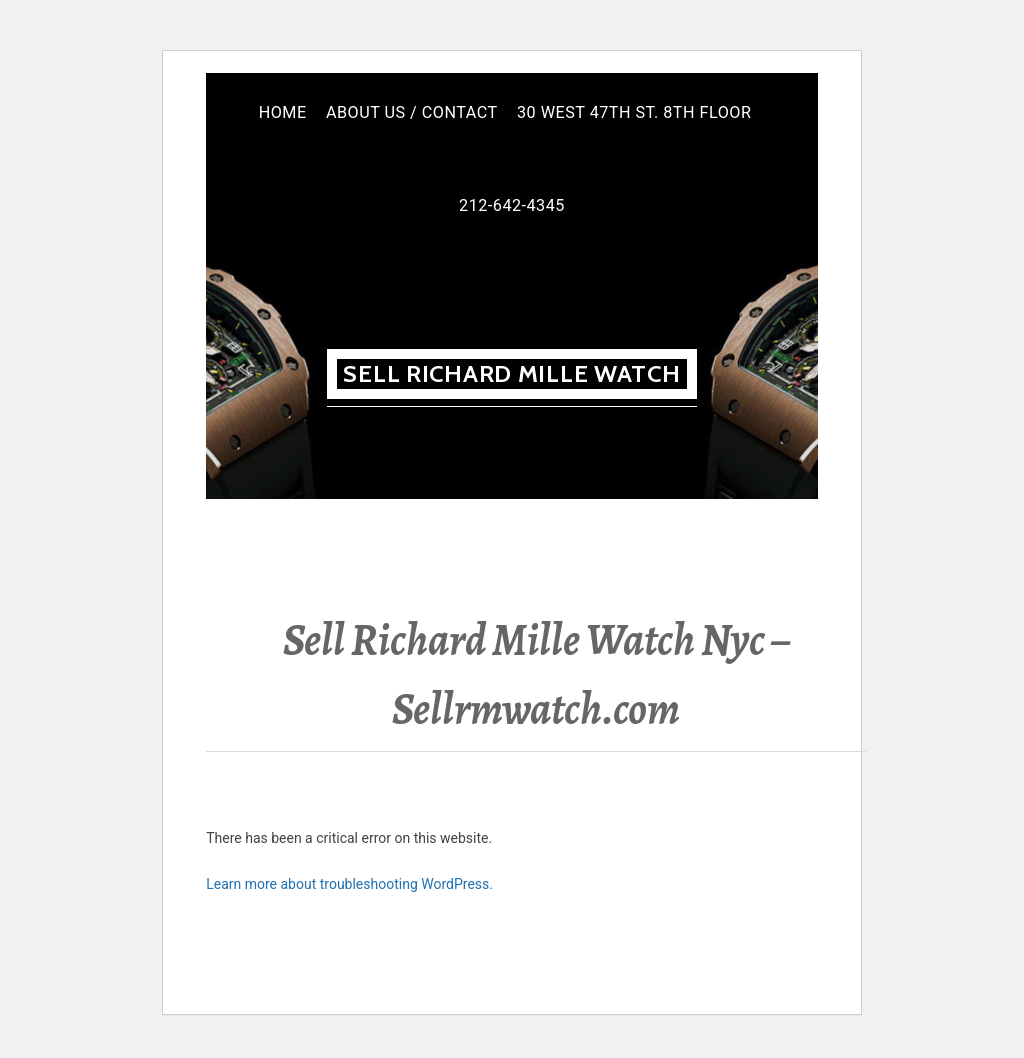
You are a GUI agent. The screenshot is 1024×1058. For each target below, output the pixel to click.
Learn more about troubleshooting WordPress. (349, 884)
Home (283, 112)
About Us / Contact (412, 112)
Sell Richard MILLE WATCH (511, 373)
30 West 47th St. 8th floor (634, 112)
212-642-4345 (512, 205)
